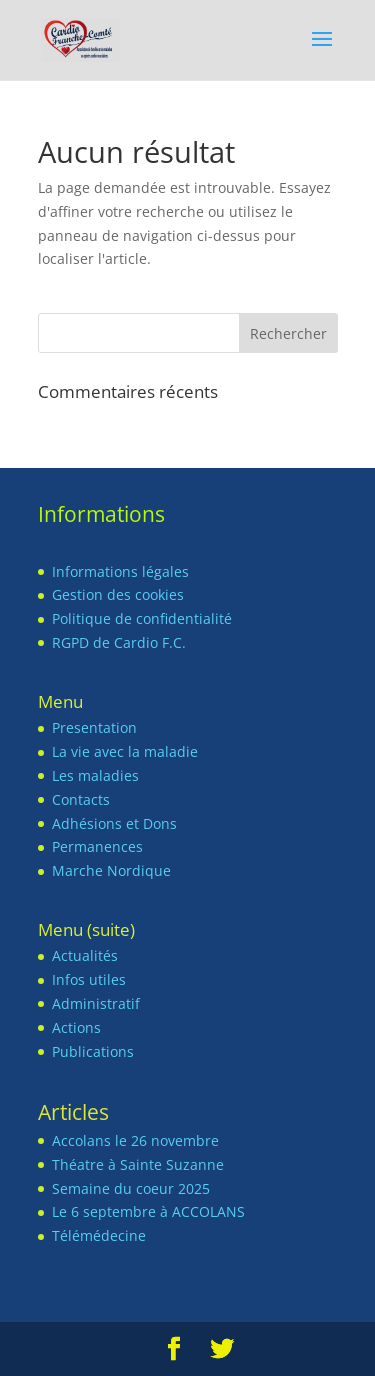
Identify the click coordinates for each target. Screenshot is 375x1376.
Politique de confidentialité (142, 618)
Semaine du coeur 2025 (131, 1188)
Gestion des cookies (118, 594)
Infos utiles (89, 979)
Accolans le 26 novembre (135, 1140)
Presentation (94, 727)
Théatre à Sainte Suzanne (138, 1164)
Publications (93, 1051)
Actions (76, 1027)
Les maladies (95, 775)
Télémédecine (99, 1235)
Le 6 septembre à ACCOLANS (148, 1211)
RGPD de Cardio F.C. (119, 642)
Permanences (97, 846)
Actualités (85, 955)
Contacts (81, 799)
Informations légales (120, 571)
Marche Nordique (111, 870)
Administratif (96, 1003)
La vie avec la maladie (125, 751)
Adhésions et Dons (114, 823)
